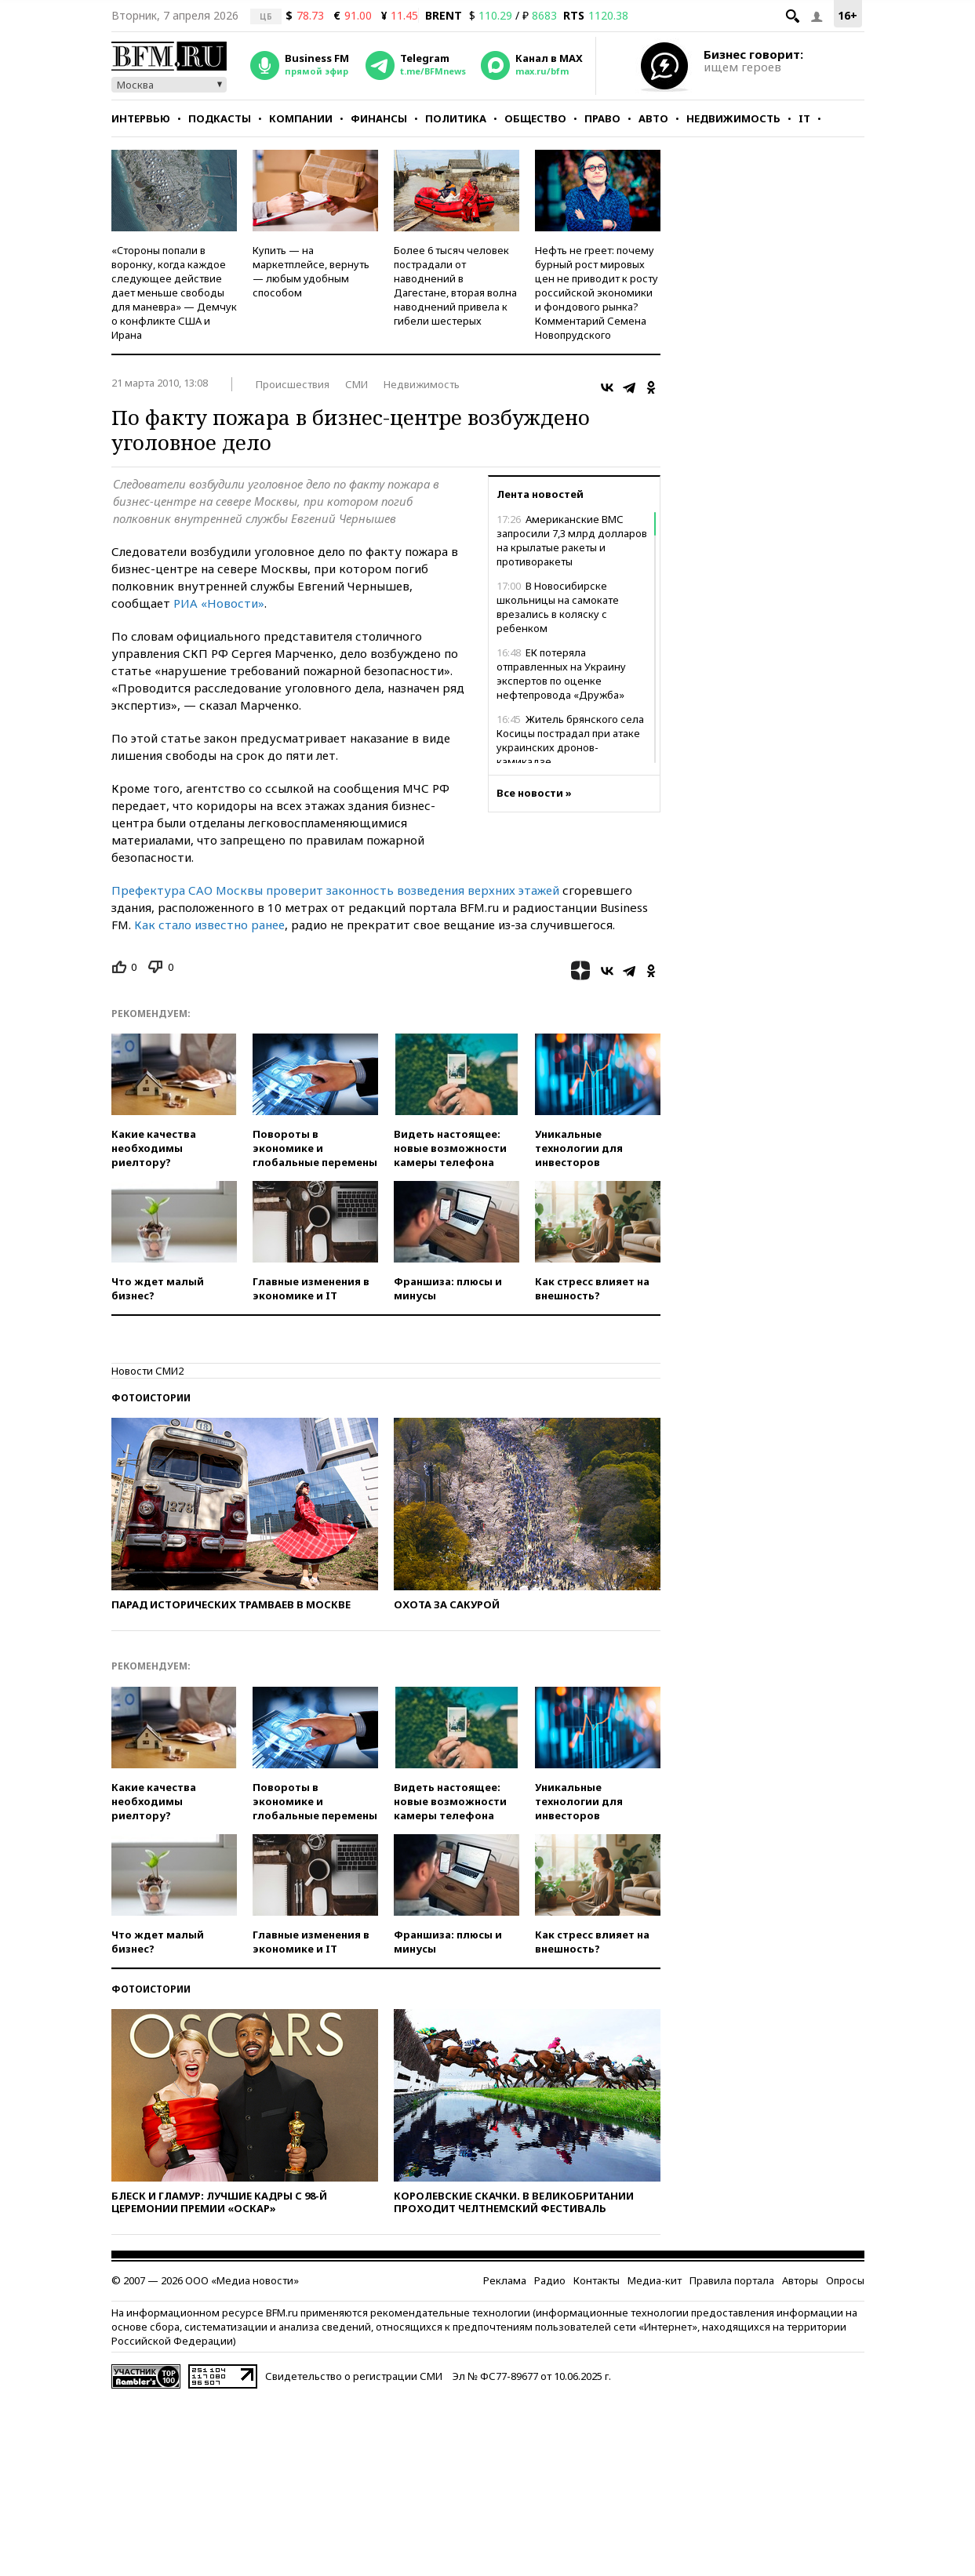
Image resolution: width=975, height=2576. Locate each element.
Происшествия (292, 384)
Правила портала (731, 2280)
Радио (550, 2280)
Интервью (140, 118)
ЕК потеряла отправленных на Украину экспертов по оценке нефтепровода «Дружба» (561, 673)
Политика (455, 118)
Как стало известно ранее (209, 924)
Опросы (845, 2280)
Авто (653, 118)
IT (804, 118)
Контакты (596, 2280)
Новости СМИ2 (147, 1371)
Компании (301, 118)
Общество (535, 118)
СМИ (356, 384)
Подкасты (219, 118)
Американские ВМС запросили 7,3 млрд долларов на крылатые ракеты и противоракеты (572, 540)
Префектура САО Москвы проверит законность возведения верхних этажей (335, 890)
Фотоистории (151, 1397)
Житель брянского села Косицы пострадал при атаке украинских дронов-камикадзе (570, 740)
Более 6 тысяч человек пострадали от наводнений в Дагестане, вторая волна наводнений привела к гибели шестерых (455, 285)
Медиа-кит (655, 2280)
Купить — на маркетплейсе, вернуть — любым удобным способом (311, 271)
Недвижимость (733, 118)
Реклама (504, 2280)
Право (602, 118)
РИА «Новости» (218, 603)
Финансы (379, 118)
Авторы (800, 2280)
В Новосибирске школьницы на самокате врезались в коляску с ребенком (558, 607)
